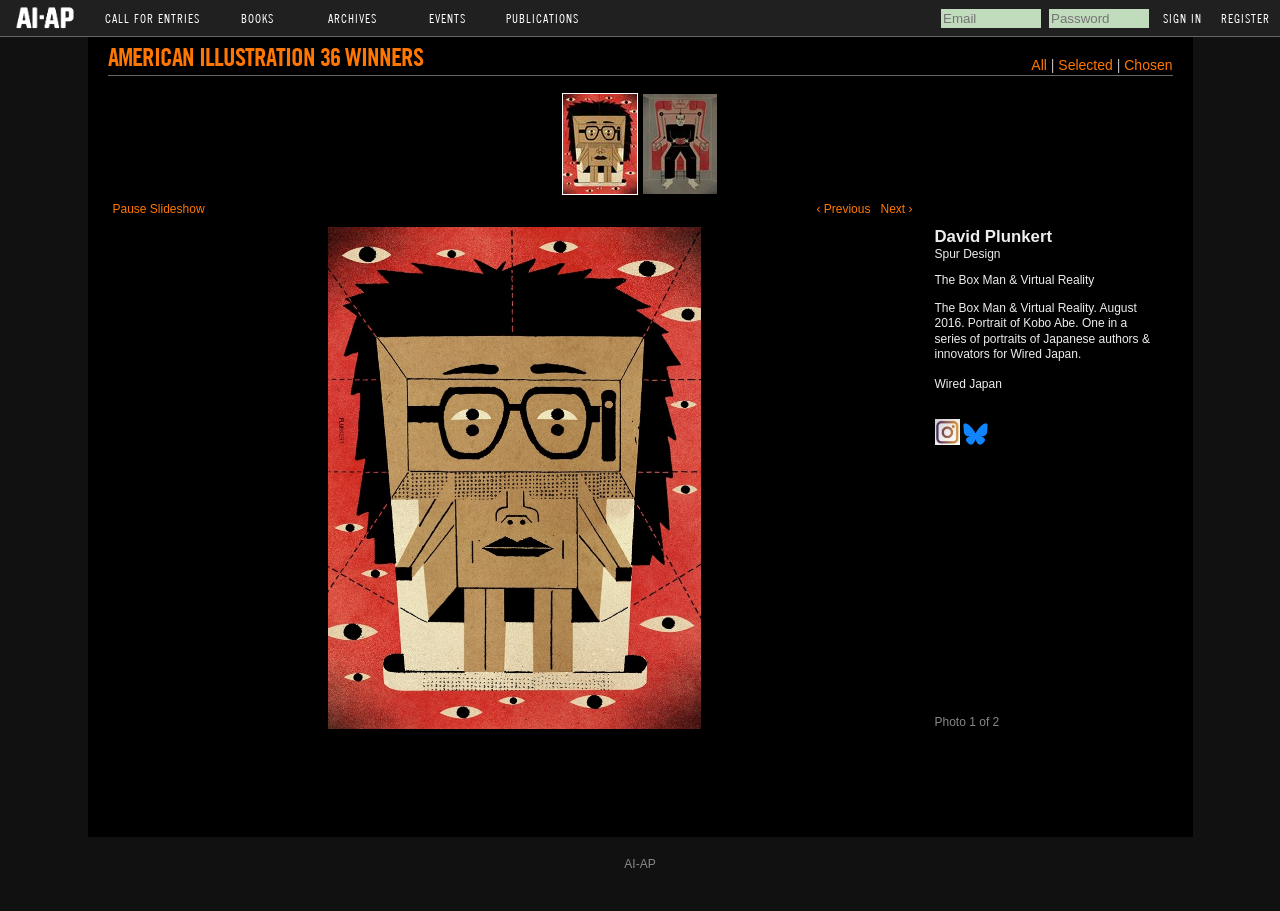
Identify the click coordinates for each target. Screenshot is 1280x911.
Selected (1087, 65)
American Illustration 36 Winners (265, 56)
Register (1245, 18)
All (1039, 65)
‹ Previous (843, 209)
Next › (896, 209)
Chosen (1148, 65)
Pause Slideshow (159, 209)
